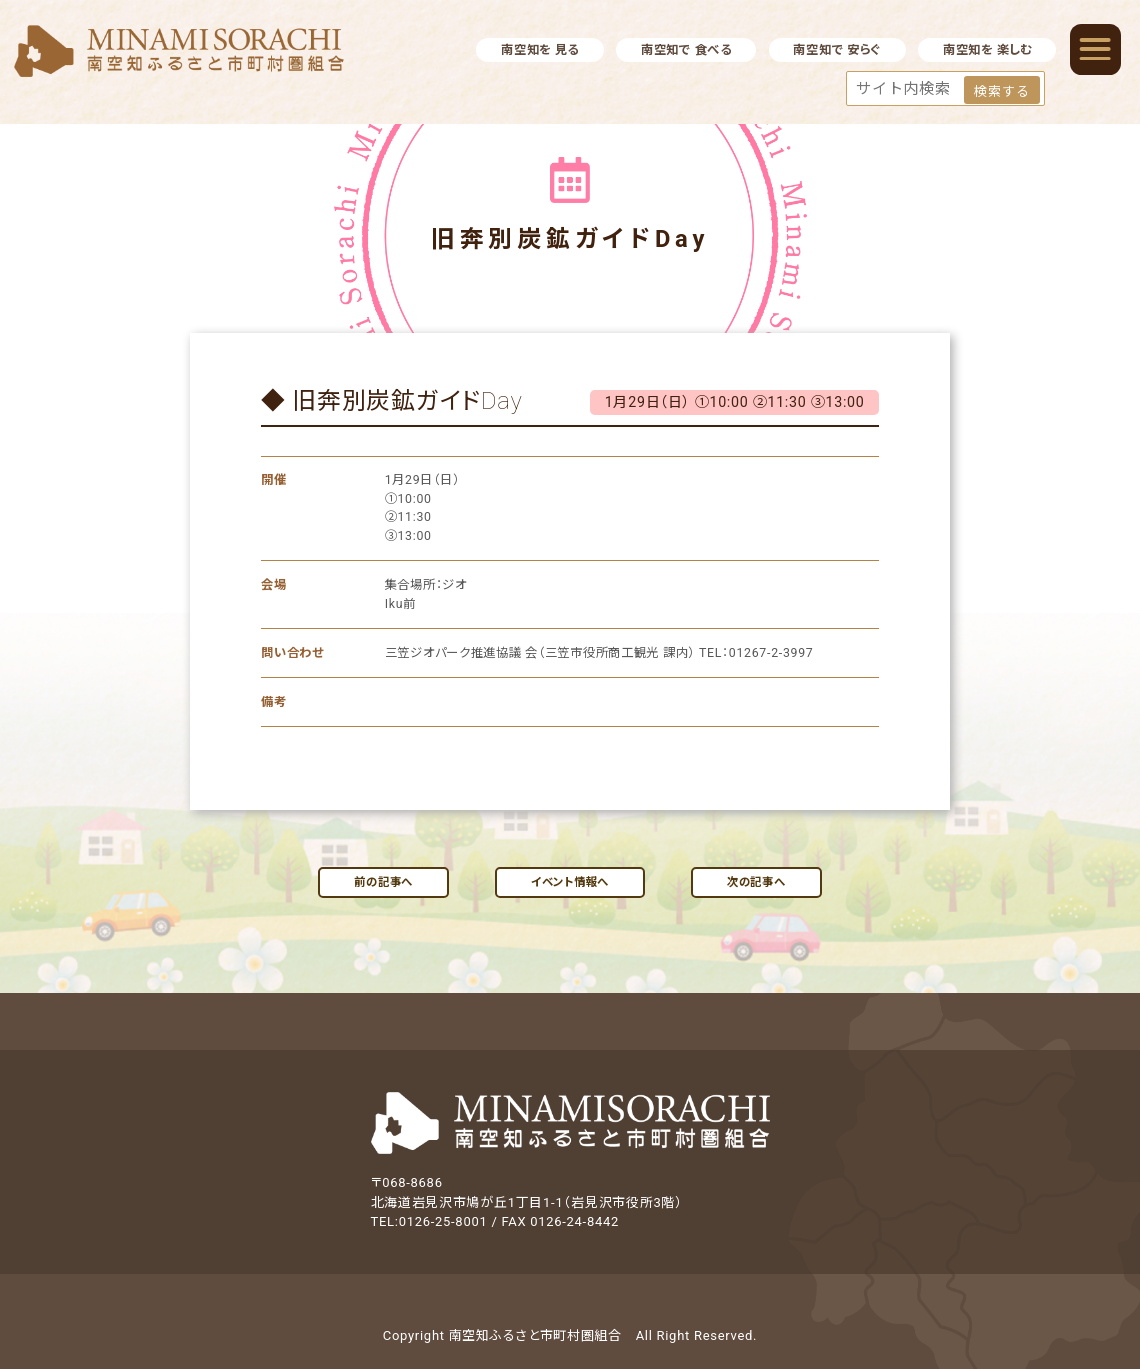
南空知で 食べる (686, 50)
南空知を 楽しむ (987, 50)
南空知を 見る (540, 50)
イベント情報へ (570, 882)
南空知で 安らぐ (837, 50)
